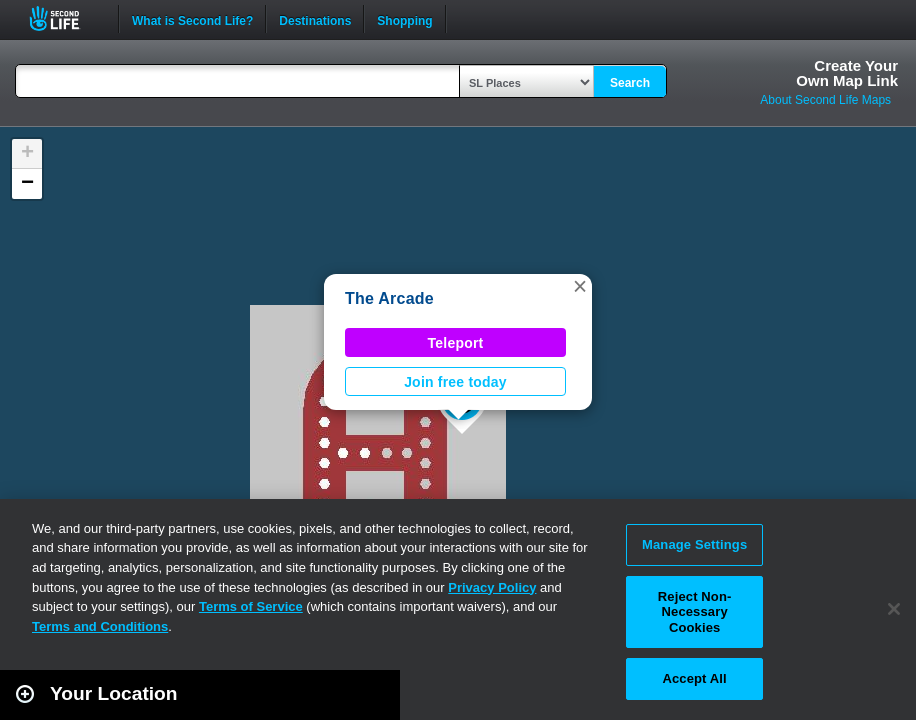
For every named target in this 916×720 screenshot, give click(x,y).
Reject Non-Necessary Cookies (695, 612)
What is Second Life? (192, 19)
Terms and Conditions (100, 626)
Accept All (694, 678)
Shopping (404, 19)
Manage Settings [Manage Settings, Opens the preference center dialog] (694, 544)
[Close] (894, 609)
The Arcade (389, 298)
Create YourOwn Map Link (847, 73)
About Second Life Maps (825, 100)
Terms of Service (251, 606)
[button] (580, 286)
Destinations (315, 19)
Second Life (65, 18)
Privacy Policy (492, 587)
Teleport (456, 343)
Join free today (455, 382)
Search (630, 83)
